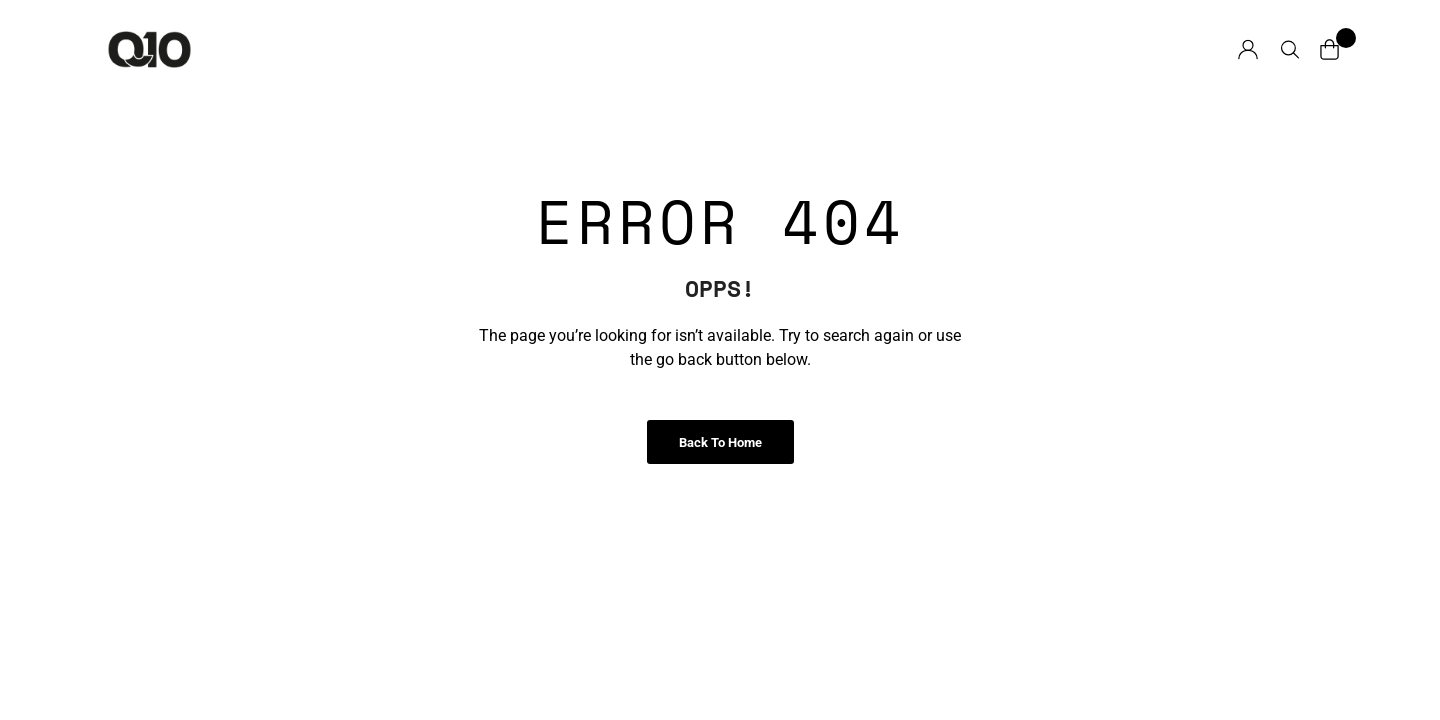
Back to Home (720, 442)
